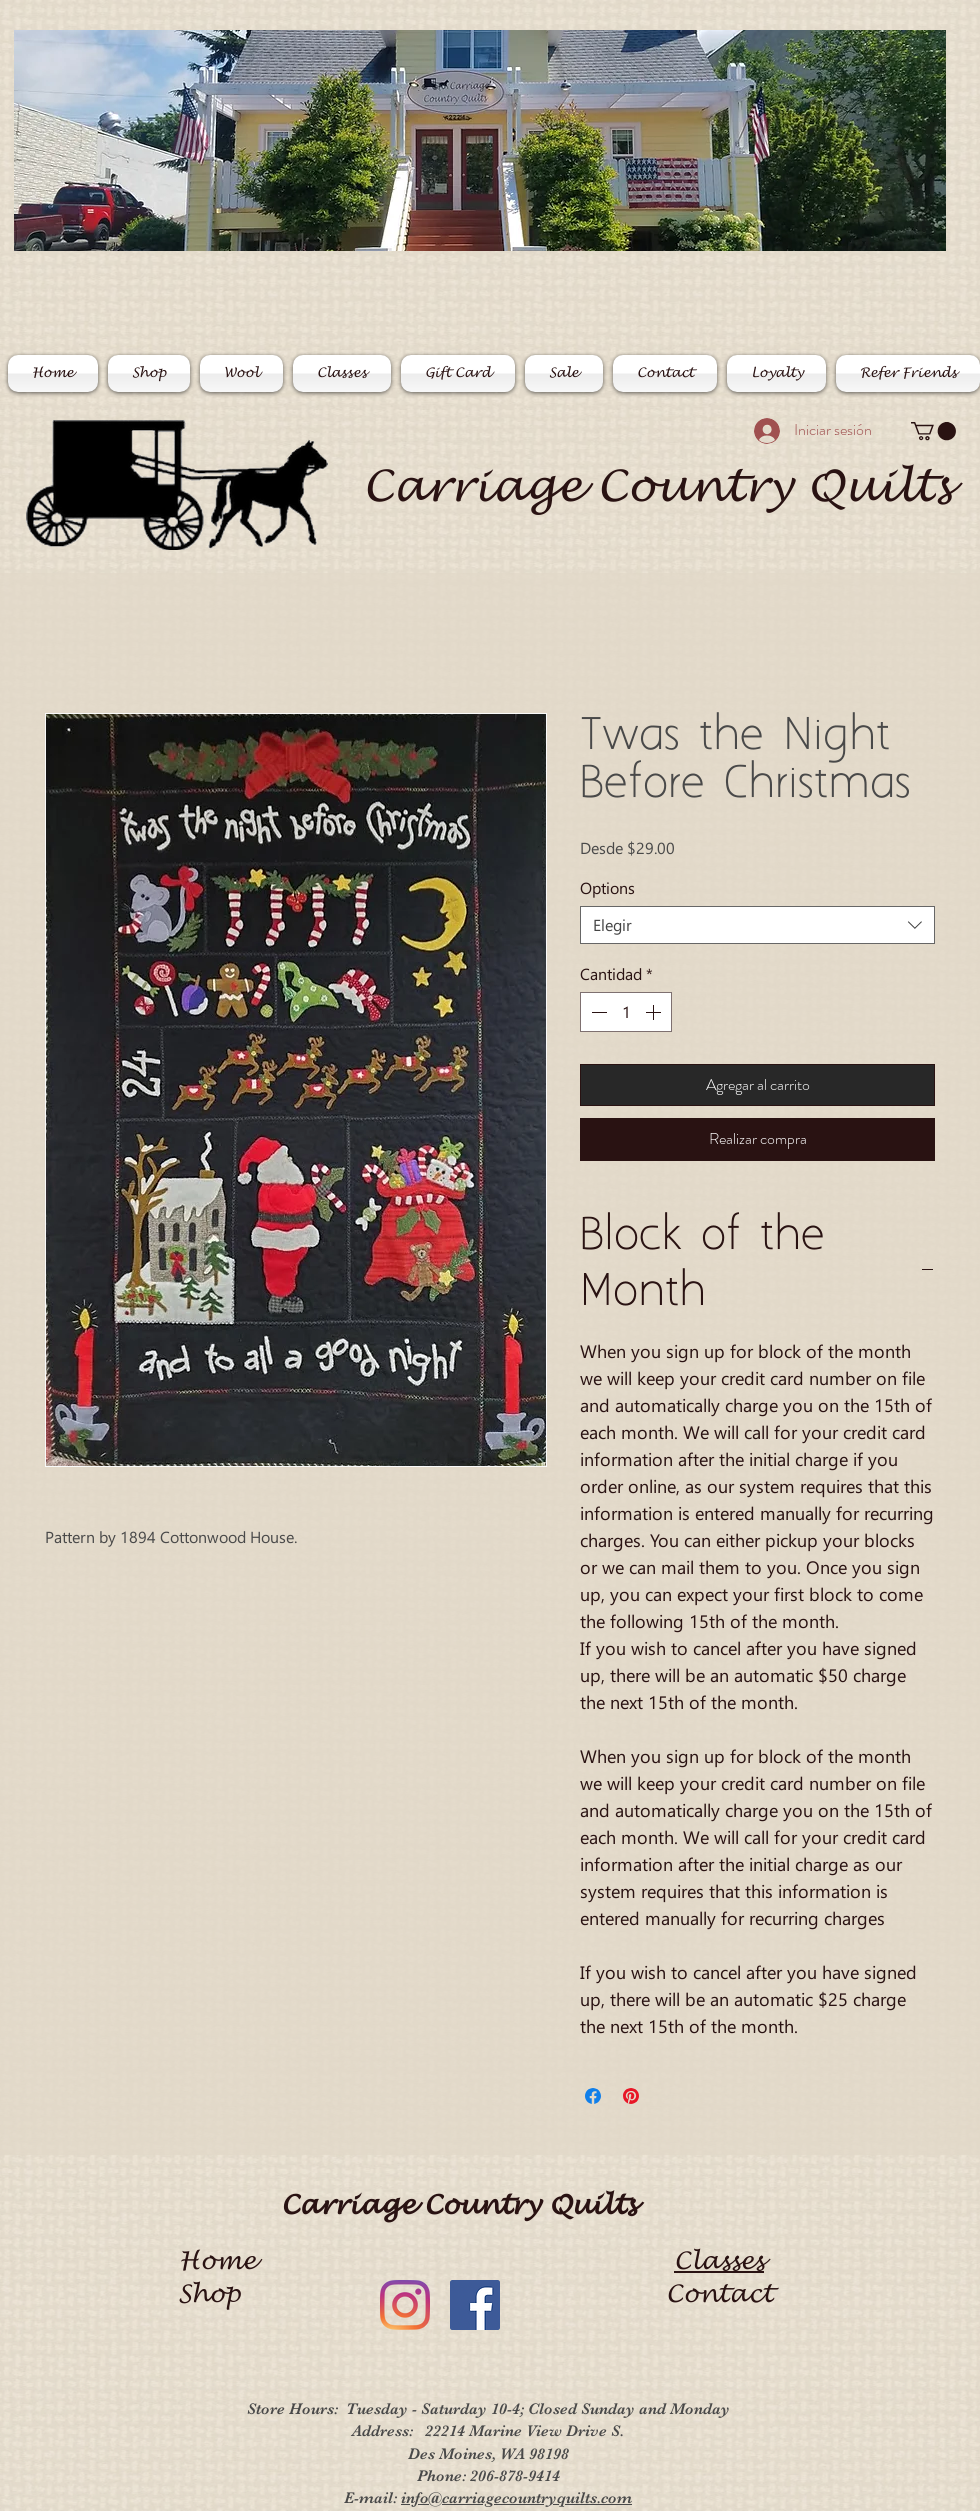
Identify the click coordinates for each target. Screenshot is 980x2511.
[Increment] (655, 1012)
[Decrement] (597, 1012)
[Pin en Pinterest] (631, 2096)
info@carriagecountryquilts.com (516, 2498)
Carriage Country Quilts (657, 486)
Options (607, 887)
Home (217, 2261)
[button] (933, 431)
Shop (217, 2294)
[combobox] (757, 925)
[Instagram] (405, 2305)
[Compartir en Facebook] (593, 2096)
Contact (719, 2294)
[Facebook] (475, 2305)
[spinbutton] (626, 1012)
